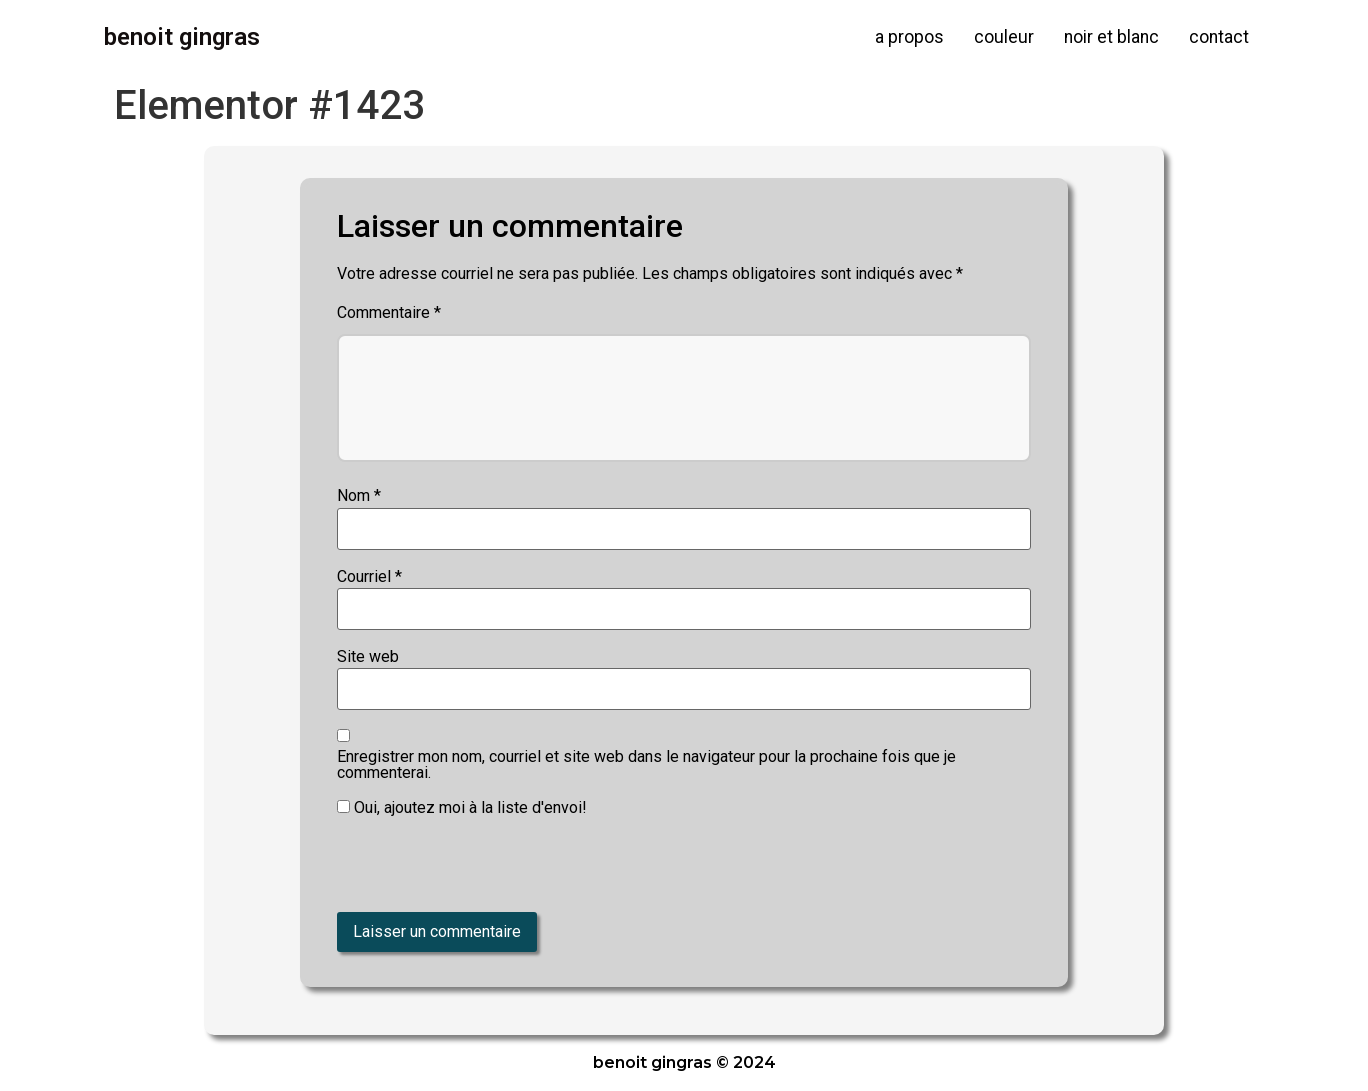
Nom (359, 496)
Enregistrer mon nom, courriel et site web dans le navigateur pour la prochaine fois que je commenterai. (646, 765)
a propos (909, 37)
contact (1219, 37)
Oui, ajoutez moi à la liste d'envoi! (462, 808)
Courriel (369, 577)
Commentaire (389, 313)
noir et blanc (1111, 37)
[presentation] (474, 869)
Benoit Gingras (182, 37)
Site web (368, 657)
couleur (1004, 37)
